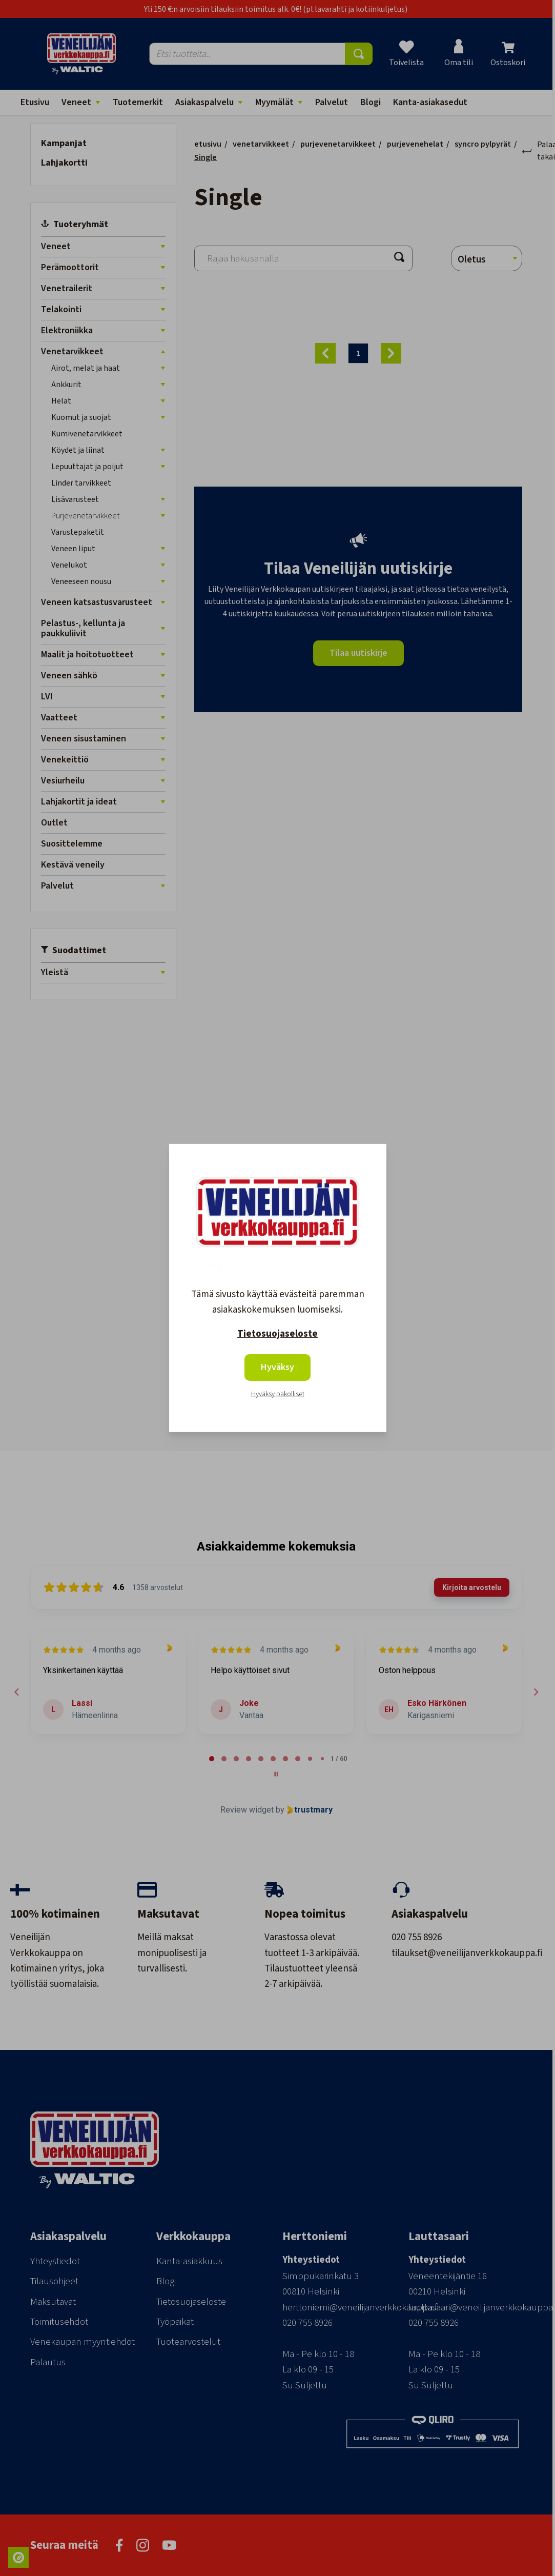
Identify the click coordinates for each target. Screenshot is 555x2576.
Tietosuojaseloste (277, 1334)
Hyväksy (277, 1367)
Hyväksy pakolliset (277, 1394)
